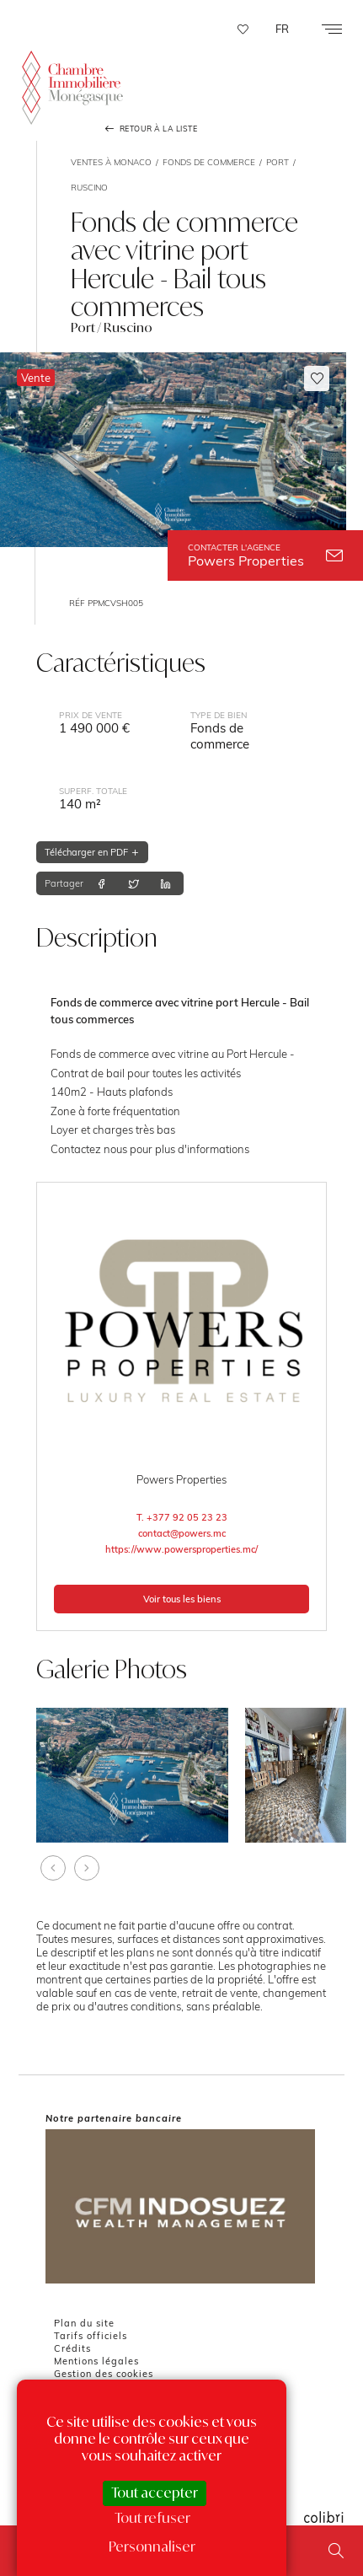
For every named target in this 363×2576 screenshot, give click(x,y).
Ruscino (89, 187)
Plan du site (84, 2323)
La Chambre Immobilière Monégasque (72, 87)
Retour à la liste (150, 129)
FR (282, 28)
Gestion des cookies (103, 2374)
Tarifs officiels (90, 2336)
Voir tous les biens (182, 1599)
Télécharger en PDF (92, 852)
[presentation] (53, 1868)
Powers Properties (265, 555)
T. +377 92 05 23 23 (181, 1517)
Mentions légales (96, 2361)
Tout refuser (152, 2517)
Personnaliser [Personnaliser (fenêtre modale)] (152, 2546)
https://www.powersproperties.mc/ (181, 1549)
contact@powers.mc (182, 1533)
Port (277, 162)
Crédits (72, 2348)
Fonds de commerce (209, 162)
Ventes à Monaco (111, 162)
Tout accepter (154, 2492)
